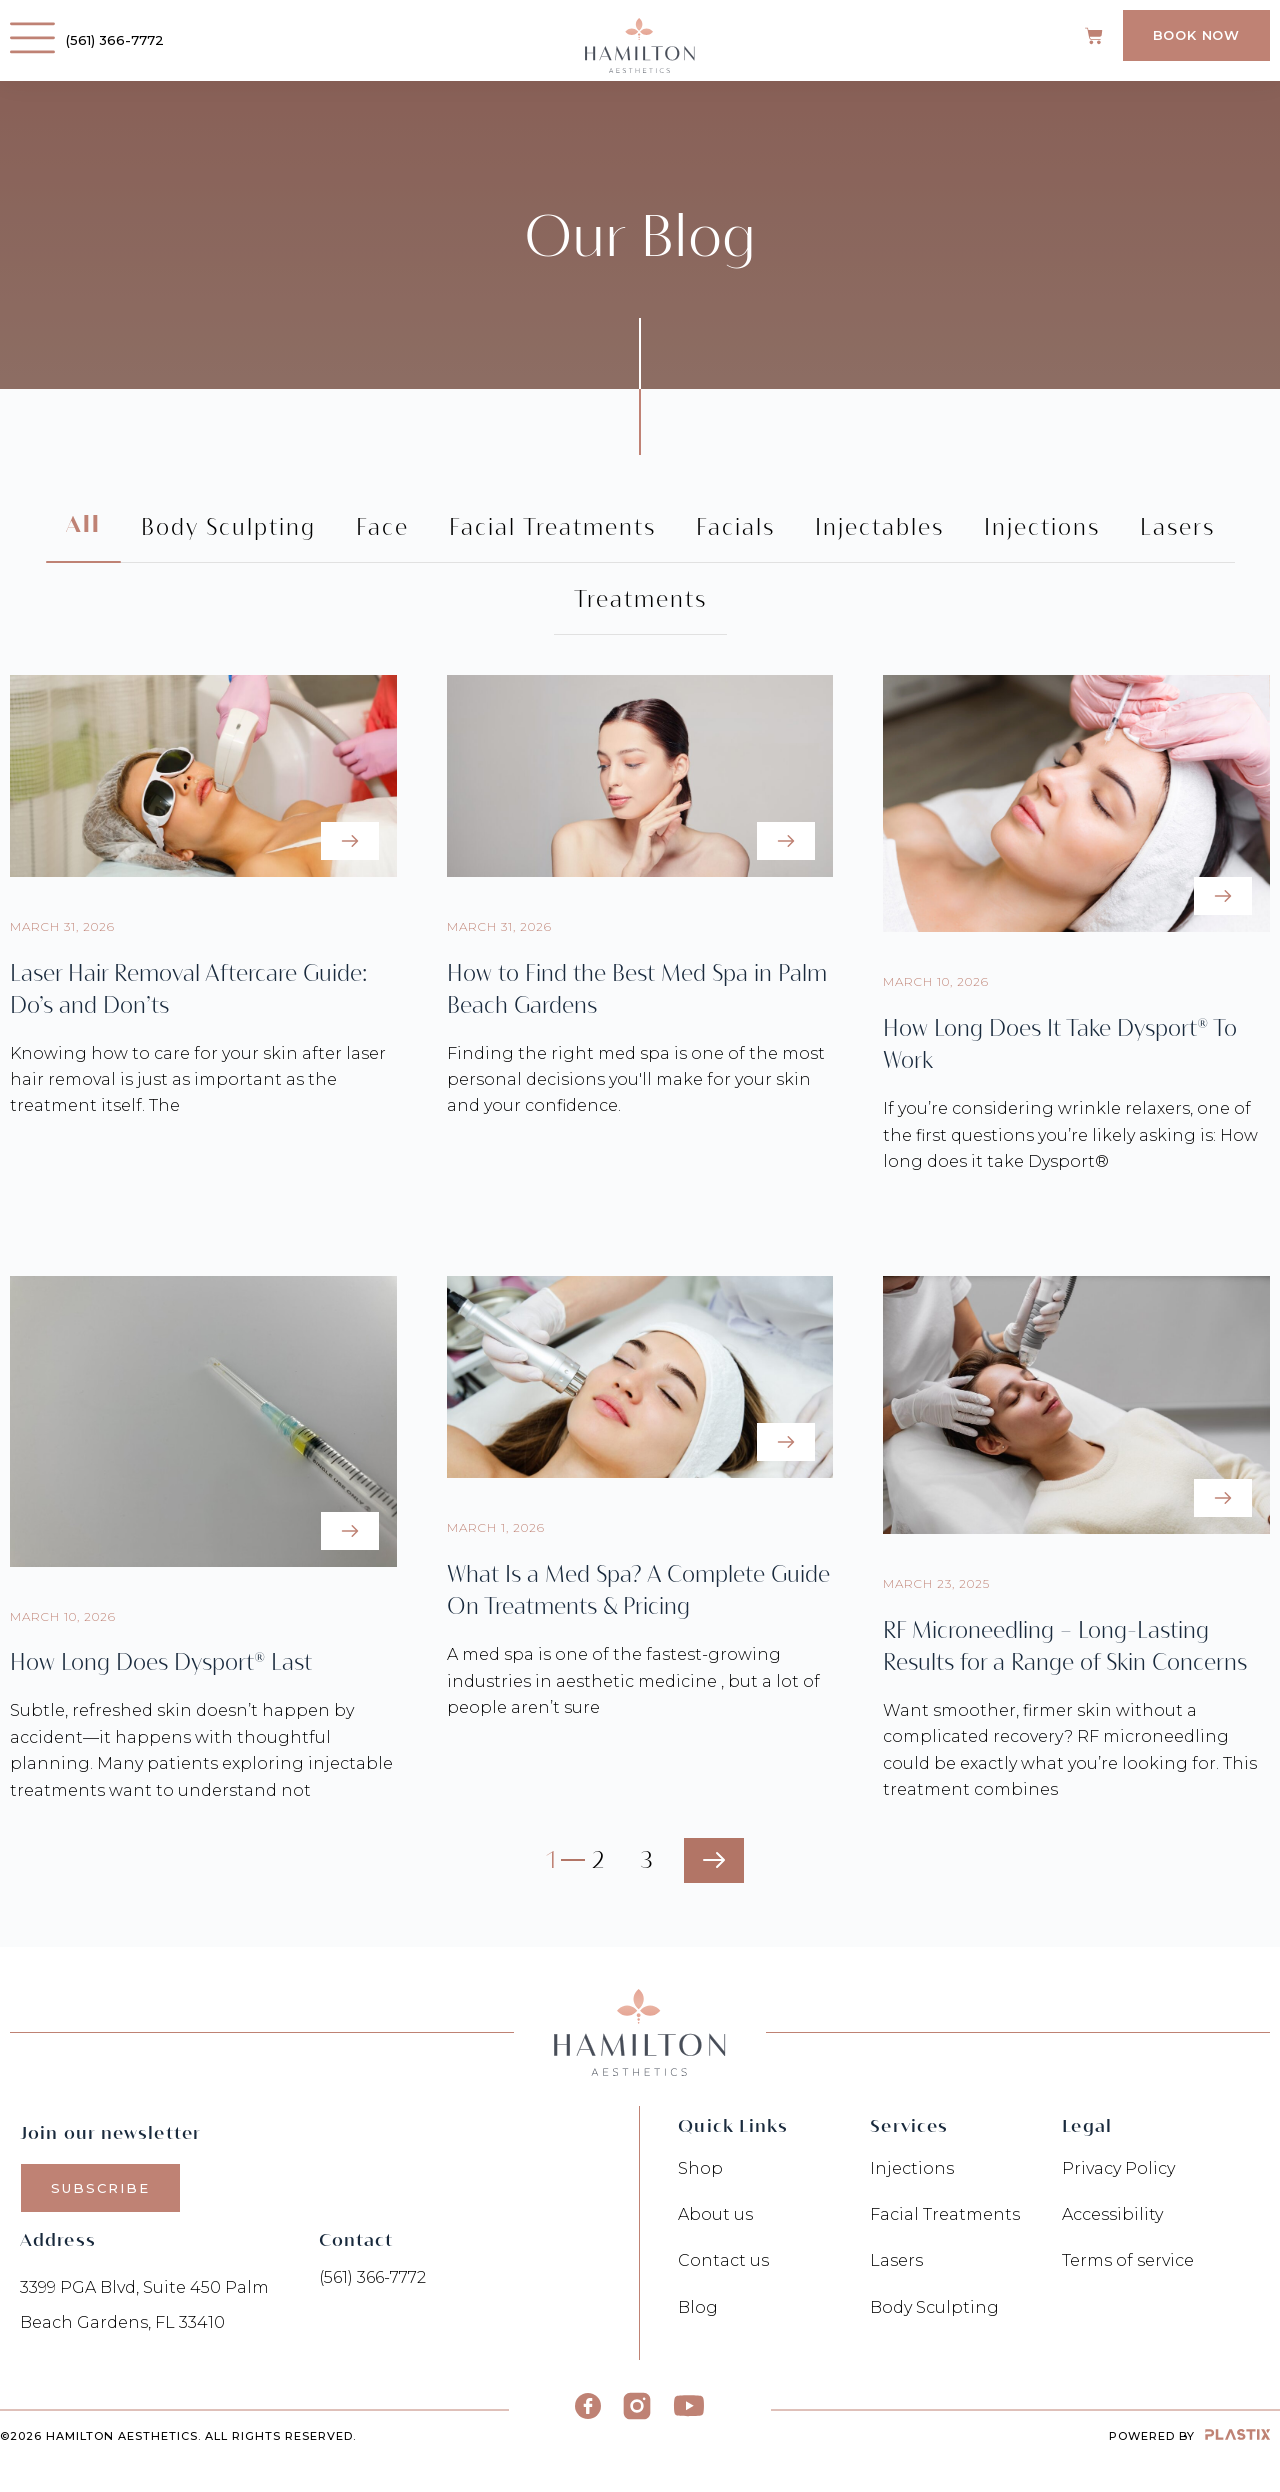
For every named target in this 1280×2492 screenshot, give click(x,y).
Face (382, 527)
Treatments (640, 599)
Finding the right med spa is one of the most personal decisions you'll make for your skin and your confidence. (636, 1080)
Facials (735, 527)
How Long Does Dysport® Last (161, 1662)
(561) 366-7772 (118, 40)
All (83, 526)
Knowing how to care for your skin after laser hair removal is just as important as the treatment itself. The (198, 1080)
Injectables (879, 527)
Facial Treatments (552, 527)
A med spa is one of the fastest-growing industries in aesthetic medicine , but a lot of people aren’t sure (633, 1681)
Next (714, 1860)
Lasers (1177, 527)
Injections (1042, 527)
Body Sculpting (228, 527)
